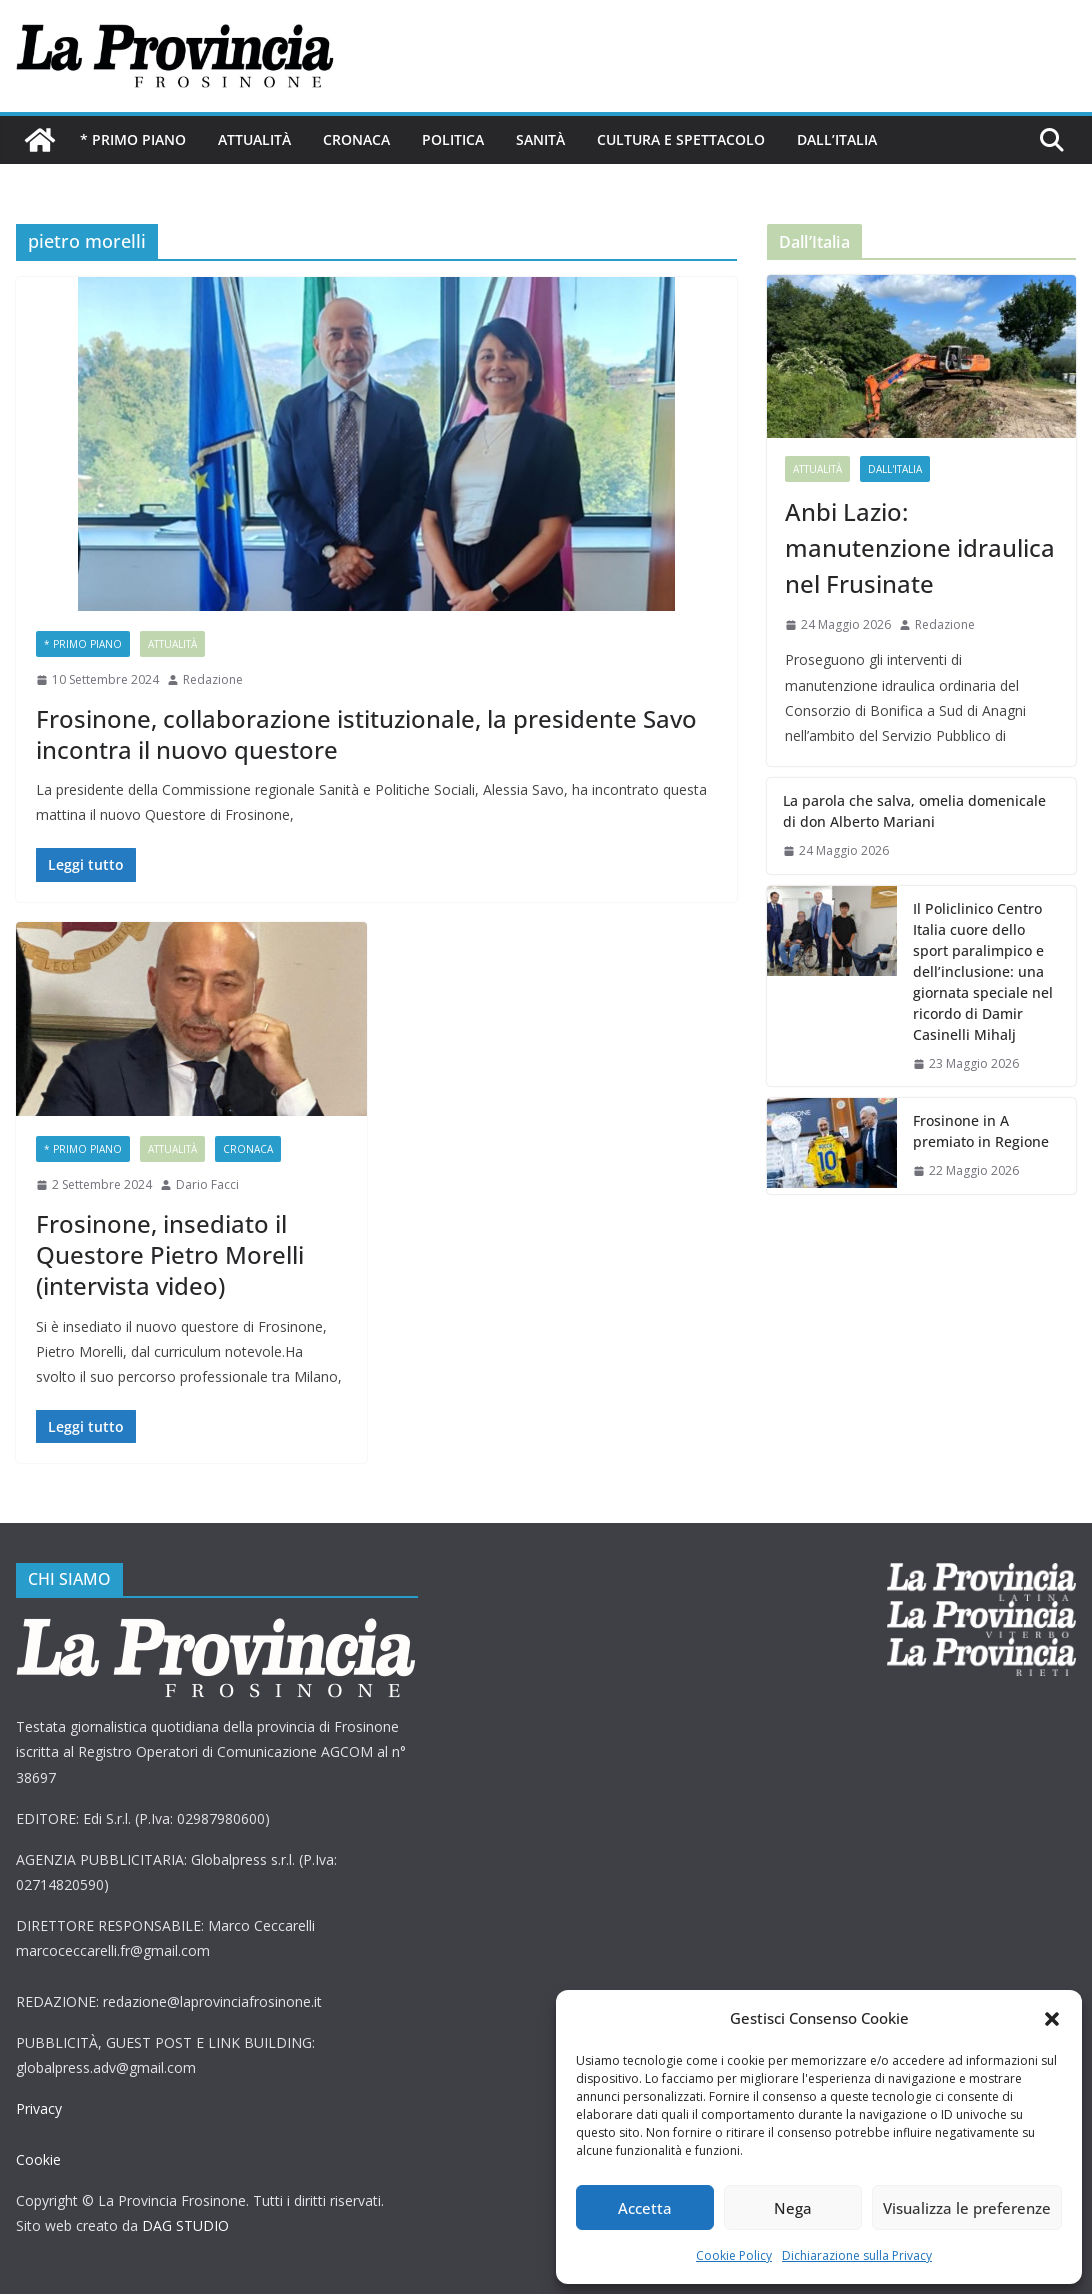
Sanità (540, 139)
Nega (793, 2208)
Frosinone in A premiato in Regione (981, 1131)
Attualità (254, 139)
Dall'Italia (895, 469)
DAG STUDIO (185, 2225)
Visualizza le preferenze (967, 2208)
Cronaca (356, 139)
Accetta (645, 2208)
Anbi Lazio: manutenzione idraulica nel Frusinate (920, 547)
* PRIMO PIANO (133, 139)
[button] (1052, 2019)
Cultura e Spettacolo (681, 139)
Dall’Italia (837, 139)
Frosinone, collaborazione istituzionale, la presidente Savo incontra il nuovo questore (366, 734)
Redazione (213, 679)
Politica (453, 139)
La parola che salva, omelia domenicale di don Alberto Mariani (914, 811)
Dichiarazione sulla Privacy (857, 2255)
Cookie (38, 2159)
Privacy (39, 2108)
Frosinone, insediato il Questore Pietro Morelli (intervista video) (170, 1254)
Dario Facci (207, 1184)
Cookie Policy (734, 2255)
